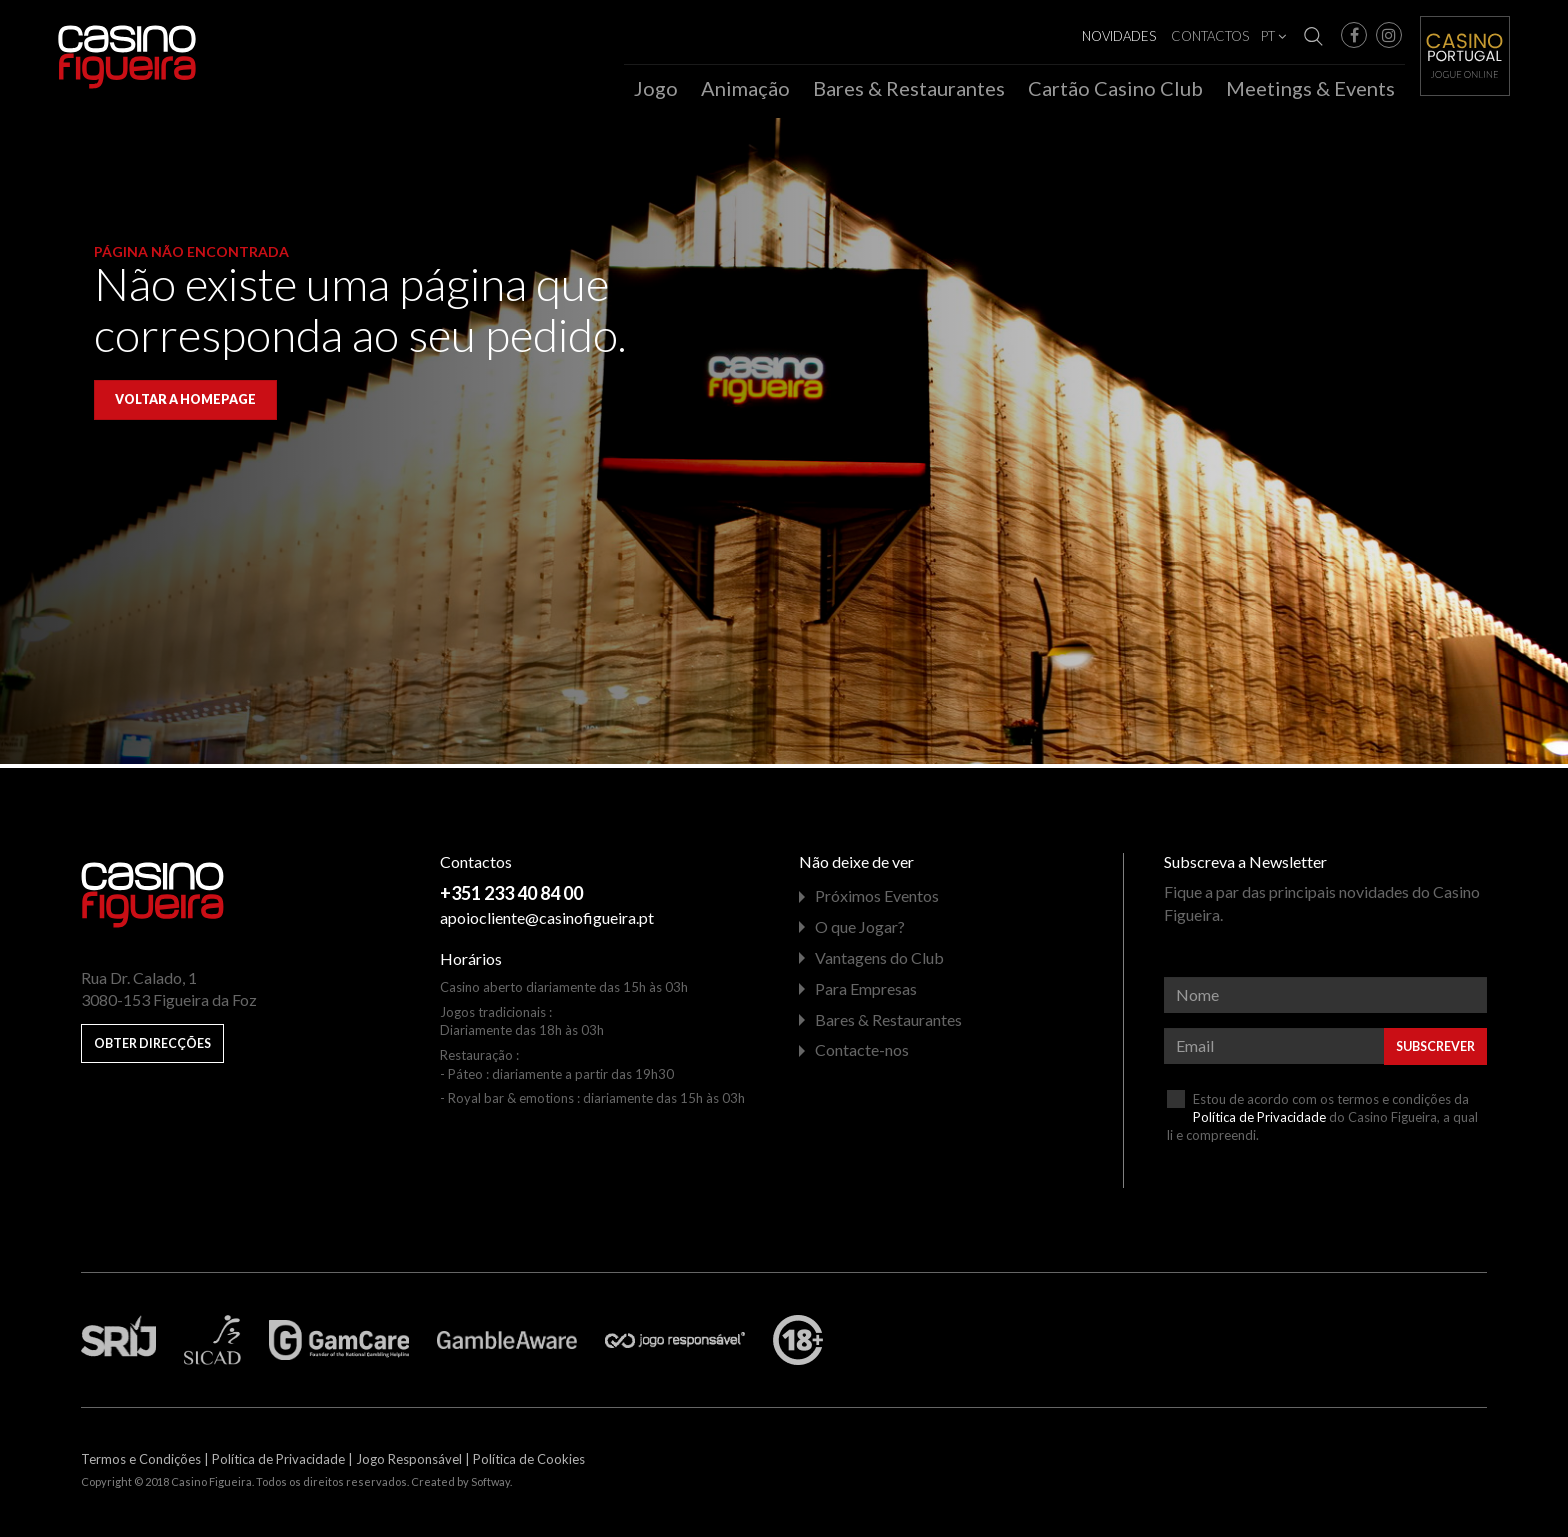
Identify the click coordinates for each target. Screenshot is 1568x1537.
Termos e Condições (141, 1464)
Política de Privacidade (1259, 1121)
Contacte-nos (862, 1054)
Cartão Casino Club (1115, 88)
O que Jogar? (860, 931)
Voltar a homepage (185, 404)
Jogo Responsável (409, 1464)
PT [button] (1273, 36)
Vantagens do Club (879, 962)
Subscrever (1435, 1051)
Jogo (656, 88)
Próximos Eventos (877, 900)
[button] (1354, 35)
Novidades (1119, 36)
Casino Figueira (99, 41)
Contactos (1210, 36)
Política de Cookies (529, 1464)
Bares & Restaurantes (909, 88)
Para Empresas (866, 992)
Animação (745, 88)
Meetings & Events (1310, 88)
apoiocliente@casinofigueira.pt (547, 922)
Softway (490, 1486)
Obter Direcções (152, 1048)
